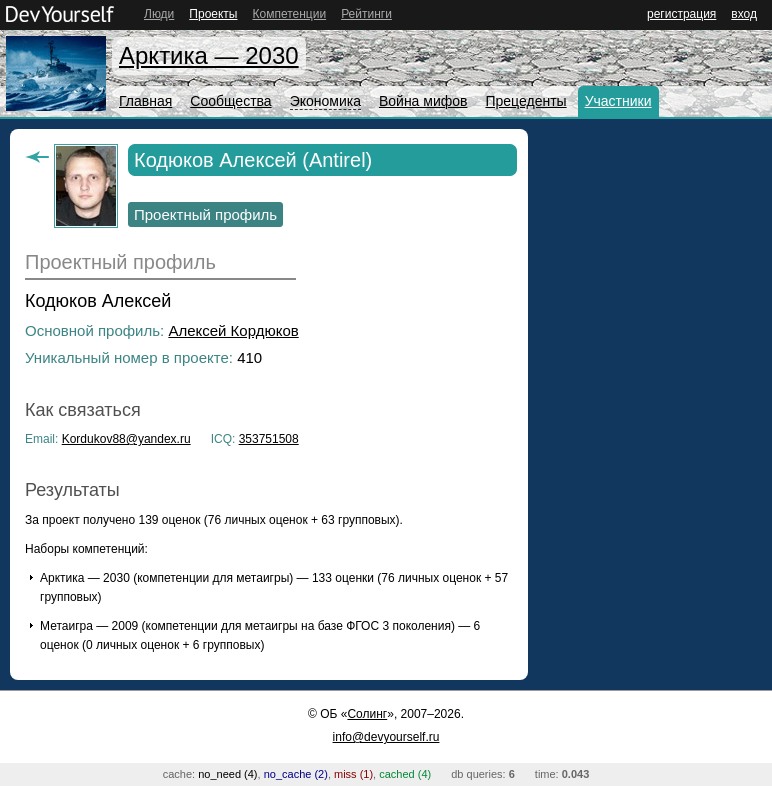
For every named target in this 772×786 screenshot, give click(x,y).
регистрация (681, 14)
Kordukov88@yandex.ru (126, 439)
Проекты (213, 14)
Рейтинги (366, 14)
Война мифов (423, 101)
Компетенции (289, 14)
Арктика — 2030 (209, 55)
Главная (145, 101)
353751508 (269, 439)
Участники (618, 101)
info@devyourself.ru (386, 737)
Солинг (367, 714)
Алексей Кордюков (233, 330)
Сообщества (230, 101)
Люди (159, 14)
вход (744, 14)
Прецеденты (525, 101)
